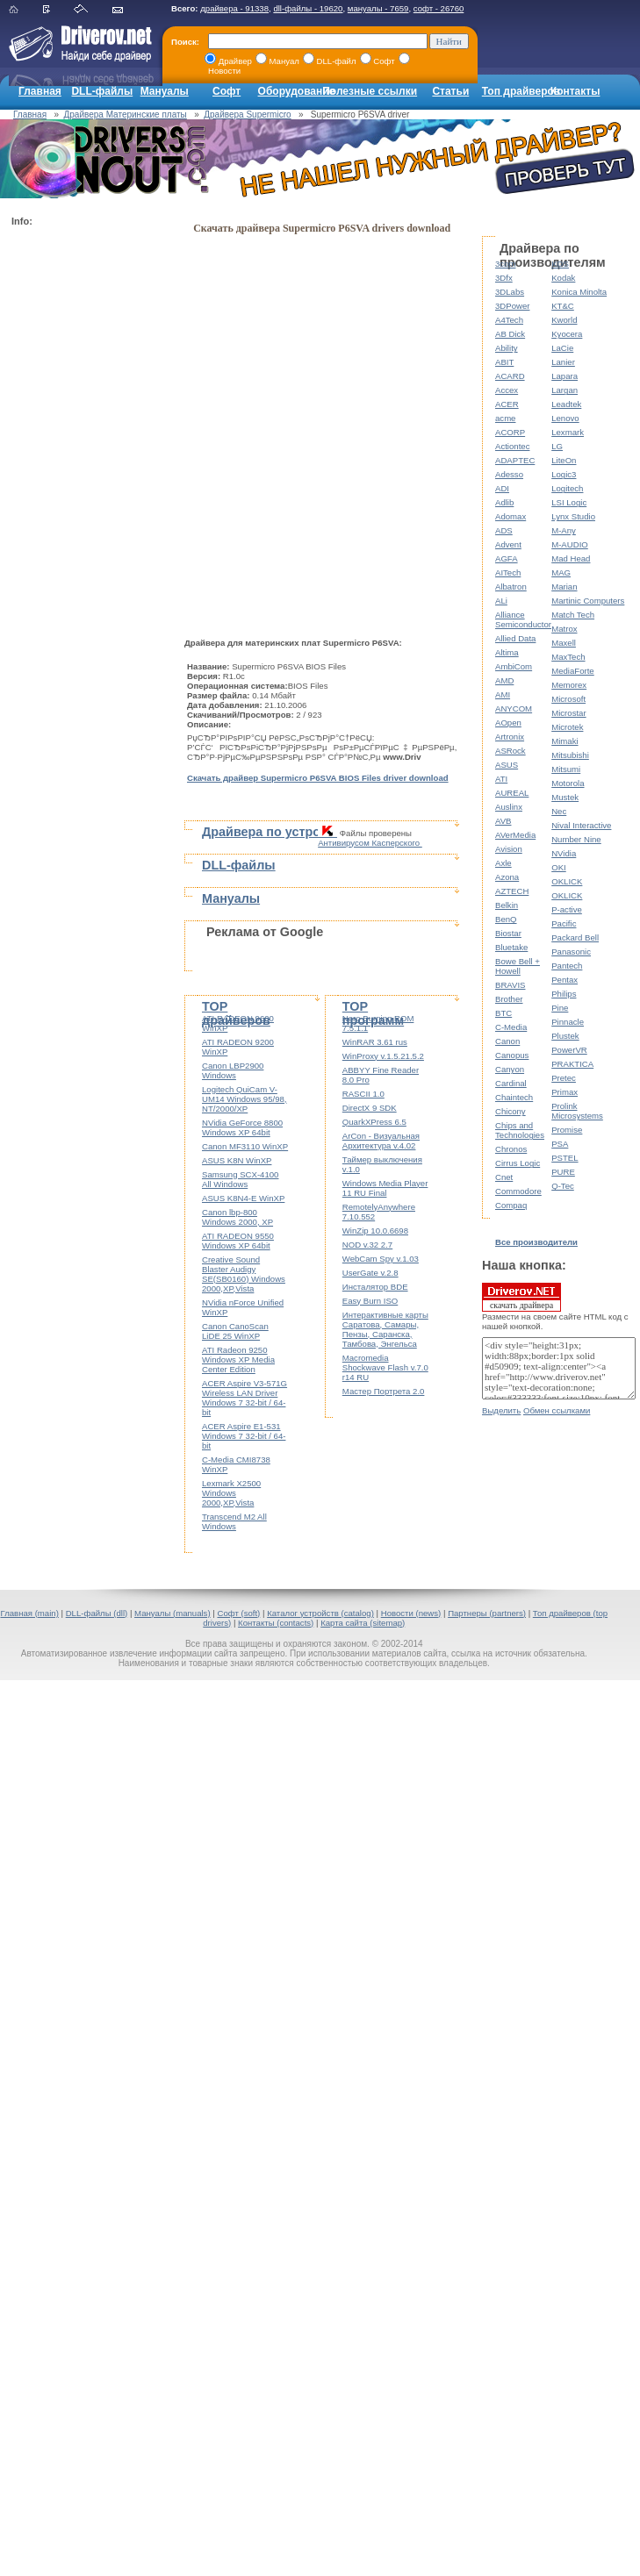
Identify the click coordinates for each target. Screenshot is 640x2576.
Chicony (510, 1111)
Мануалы (164, 91)
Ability (506, 348)
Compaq (511, 1205)
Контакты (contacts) (275, 1623)
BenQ (506, 919)
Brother (508, 999)
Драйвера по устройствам (283, 832)
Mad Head (570, 558)
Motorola (567, 783)
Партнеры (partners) (487, 1613)
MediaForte (572, 671)
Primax (564, 1092)
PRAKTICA (572, 1064)
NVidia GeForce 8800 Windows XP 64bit (242, 1127)
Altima (507, 652)
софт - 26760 (438, 8)
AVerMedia (515, 835)
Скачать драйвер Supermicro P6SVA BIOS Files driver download (318, 778)
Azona (507, 877)
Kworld (564, 320)
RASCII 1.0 (363, 1093)
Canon (507, 1041)
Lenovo (565, 418)
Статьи (450, 91)
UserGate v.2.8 (370, 1272)
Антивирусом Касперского (370, 843)
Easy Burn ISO (370, 1301)
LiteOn (563, 460)
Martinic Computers (587, 600)
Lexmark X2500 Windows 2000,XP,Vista (231, 1492)
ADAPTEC (515, 460)
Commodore (518, 1191)
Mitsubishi (570, 755)
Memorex (568, 685)
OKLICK (566, 881)
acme (505, 418)
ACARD (510, 376)
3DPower (512, 306)
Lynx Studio (573, 516)
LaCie (562, 348)
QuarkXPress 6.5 (374, 1122)
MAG (561, 572)
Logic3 (563, 474)
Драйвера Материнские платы (125, 114)
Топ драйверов (521, 91)
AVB (503, 821)
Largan (564, 390)
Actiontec (512, 446)
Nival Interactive (581, 825)
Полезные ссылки (369, 91)
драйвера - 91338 (234, 8)
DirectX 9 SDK (369, 1108)
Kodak (563, 278)
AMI (502, 694)
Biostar (508, 933)
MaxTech (568, 657)
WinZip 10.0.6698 (375, 1230)
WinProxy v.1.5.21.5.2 (383, 1056)
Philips (563, 993)
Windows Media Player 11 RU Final (385, 1188)
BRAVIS (510, 985)
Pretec (563, 1078)
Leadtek (566, 404)
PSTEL (564, 1158)
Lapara (564, 376)
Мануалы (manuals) (172, 1613)
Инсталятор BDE (375, 1287)
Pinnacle (567, 1022)
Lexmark (567, 432)
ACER (507, 404)
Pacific (563, 923)
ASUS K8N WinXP (236, 1160)
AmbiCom (513, 666)
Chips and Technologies (519, 1130)
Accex (506, 390)
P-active (566, 909)
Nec (558, 811)
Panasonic (571, 951)
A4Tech (509, 320)
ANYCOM (513, 708)
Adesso (509, 474)
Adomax (510, 516)
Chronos (511, 1149)
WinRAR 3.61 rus (374, 1042)
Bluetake (511, 947)
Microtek (567, 727)
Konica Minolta (579, 292)
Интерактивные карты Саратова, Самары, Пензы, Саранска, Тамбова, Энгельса (385, 1329)
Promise (566, 1129)
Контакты (575, 91)
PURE (563, 1172)
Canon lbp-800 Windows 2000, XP (237, 1217)
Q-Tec (562, 1186)
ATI (501, 779)
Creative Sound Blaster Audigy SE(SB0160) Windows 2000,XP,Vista (243, 1274)
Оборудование (296, 91)
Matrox (564, 628)
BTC (503, 1013)
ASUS (506, 764)
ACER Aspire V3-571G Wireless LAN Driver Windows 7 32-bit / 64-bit (244, 1397)
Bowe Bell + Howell (517, 966)
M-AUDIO (569, 544)
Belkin (506, 905)
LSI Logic (568, 502)
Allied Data (515, 638)
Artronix (509, 736)
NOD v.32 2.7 (367, 1244)
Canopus (512, 1055)
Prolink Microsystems (577, 1110)
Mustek (565, 797)
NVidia (563, 853)
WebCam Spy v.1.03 (380, 1258)
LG (557, 446)
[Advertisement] (81, 496)
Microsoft (568, 699)
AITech (508, 572)
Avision (508, 849)
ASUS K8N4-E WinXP (243, 1198)
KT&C (562, 306)
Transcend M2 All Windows (234, 1521)
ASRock (510, 750)
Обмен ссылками (556, 1410)
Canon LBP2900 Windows (232, 1070)
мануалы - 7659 (378, 8)
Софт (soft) (238, 1613)
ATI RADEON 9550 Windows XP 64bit (238, 1240)
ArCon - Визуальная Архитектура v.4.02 (381, 1140)
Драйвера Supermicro (247, 114)
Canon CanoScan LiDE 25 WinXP (235, 1331)
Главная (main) (29, 1613)
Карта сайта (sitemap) (362, 1623)
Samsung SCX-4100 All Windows (240, 1179)
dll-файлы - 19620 (307, 8)
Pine (559, 1008)
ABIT (504, 362)
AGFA (506, 558)
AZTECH (512, 891)
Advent (508, 544)
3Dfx (504, 278)
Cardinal (511, 1083)
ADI (502, 488)
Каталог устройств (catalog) (320, 1613)
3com (505, 263)
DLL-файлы (102, 91)
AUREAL (512, 793)
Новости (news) (411, 1613)
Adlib (504, 502)
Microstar (568, 713)
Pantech (566, 965)
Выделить (501, 1410)
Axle (503, 863)
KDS (560, 263)
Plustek (565, 1036)
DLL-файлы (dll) (97, 1613)
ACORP (510, 432)
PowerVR (569, 1050)
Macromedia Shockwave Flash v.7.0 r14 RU (385, 1367)
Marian (564, 586)
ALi (501, 600)
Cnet (504, 1177)
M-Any (563, 530)
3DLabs (509, 292)
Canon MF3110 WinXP (245, 1146)
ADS (504, 530)
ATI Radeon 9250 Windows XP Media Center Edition (238, 1359)
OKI (558, 867)
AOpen (508, 722)
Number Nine (576, 839)
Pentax (564, 979)
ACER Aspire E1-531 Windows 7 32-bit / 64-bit (243, 1435)
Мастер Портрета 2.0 (383, 1391)
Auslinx (508, 807)
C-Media (511, 1027)
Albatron (511, 586)
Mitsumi (565, 769)
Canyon (509, 1069)
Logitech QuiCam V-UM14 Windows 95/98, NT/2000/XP (244, 1098)
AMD (504, 680)
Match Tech (572, 614)
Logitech (567, 488)
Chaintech (514, 1097)
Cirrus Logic (517, 1163)
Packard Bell (575, 937)
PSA (559, 1143)
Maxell (563, 643)
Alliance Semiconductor (523, 619)
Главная (39, 91)
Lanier (563, 362)
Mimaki (564, 741)
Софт (226, 91)
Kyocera (566, 334)
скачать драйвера (521, 1297)
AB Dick (510, 334)
